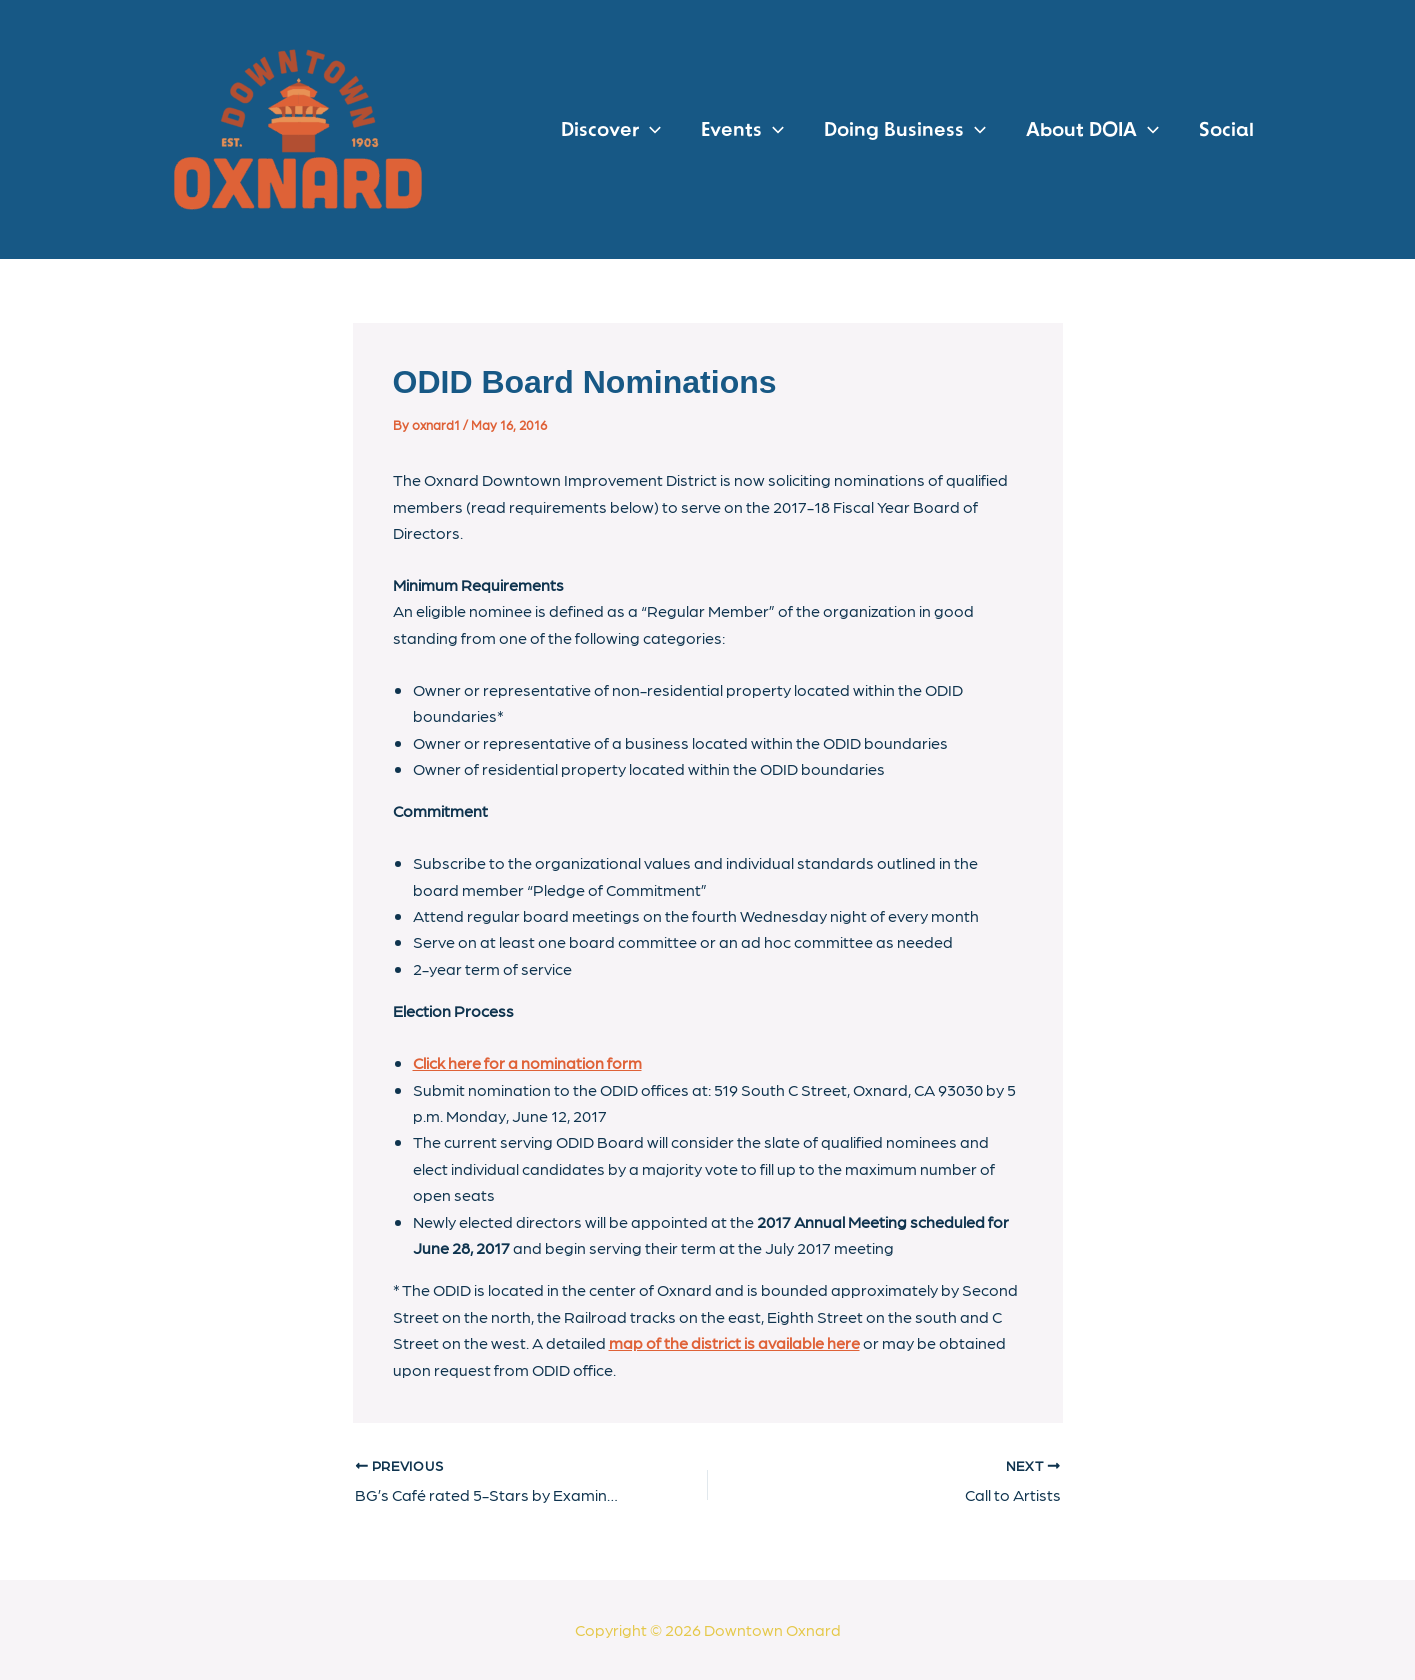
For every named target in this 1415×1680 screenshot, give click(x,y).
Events (742, 130)
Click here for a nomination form (527, 1062)
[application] (650, 130)
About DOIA (1092, 130)
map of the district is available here (734, 1342)
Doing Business (905, 130)
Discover (611, 130)
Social (1226, 130)
